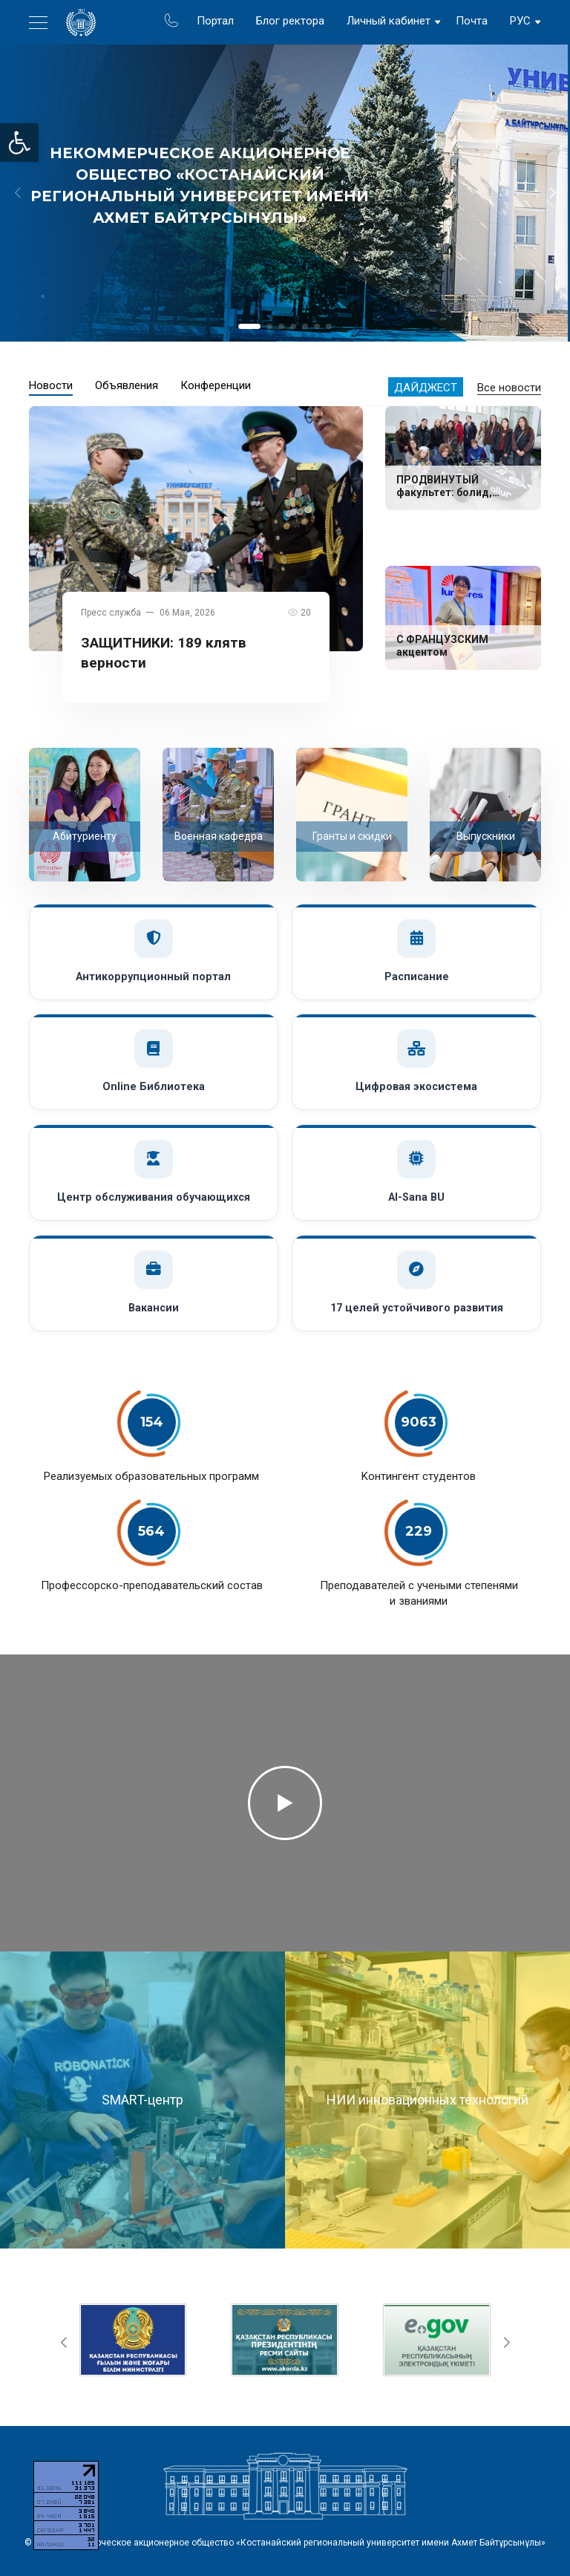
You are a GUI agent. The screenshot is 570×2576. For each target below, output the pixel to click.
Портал (215, 20)
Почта (472, 20)
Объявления (126, 385)
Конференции (215, 385)
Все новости (509, 387)
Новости (51, 385)
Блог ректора (290, 20)
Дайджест (425, 387)
